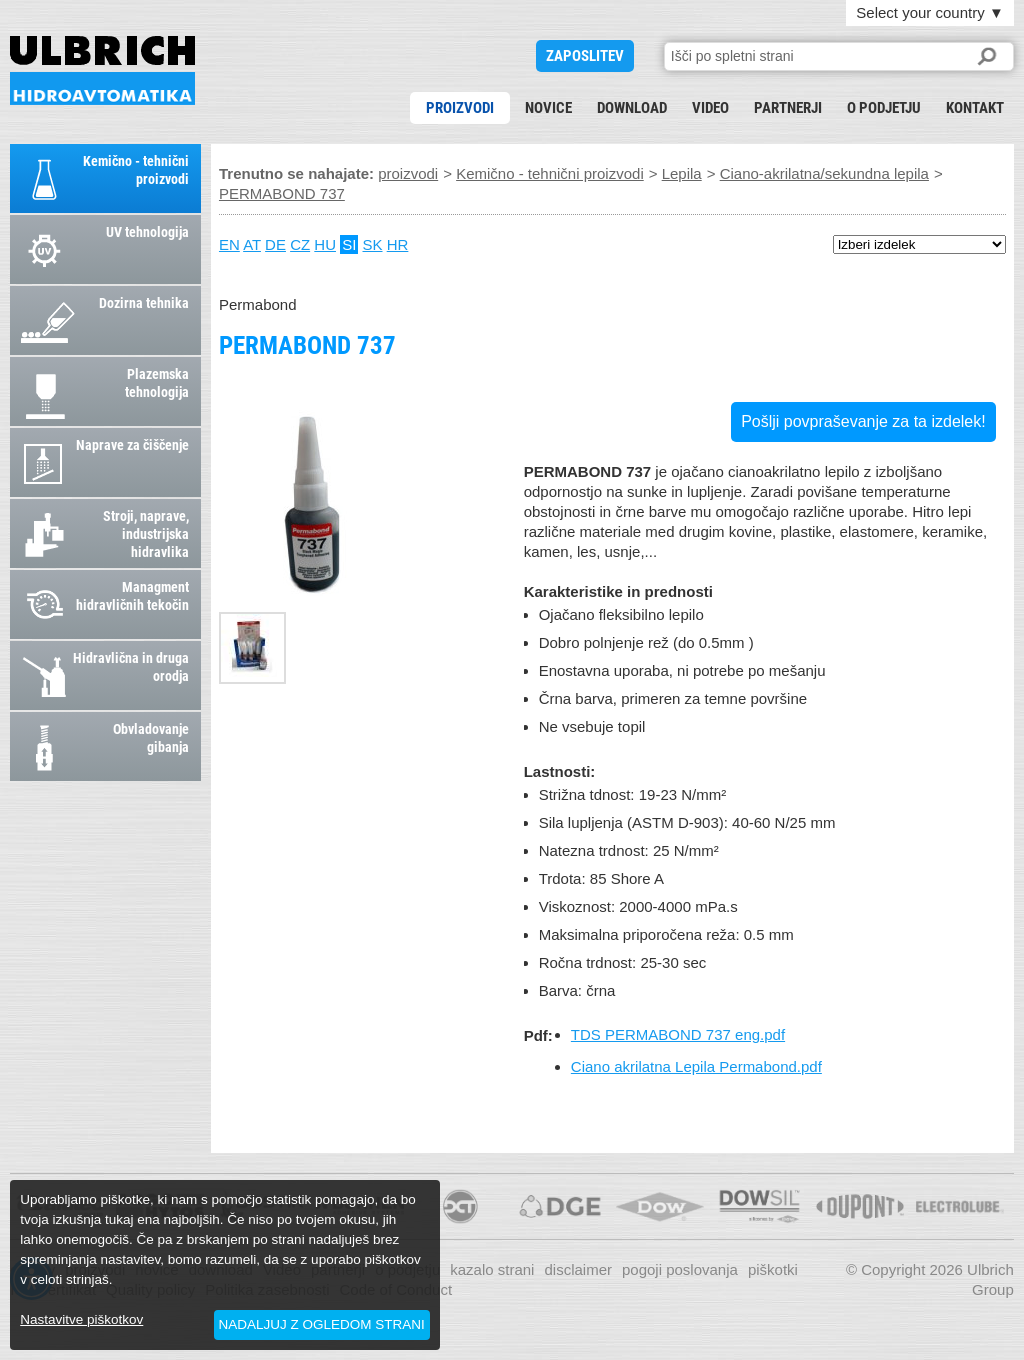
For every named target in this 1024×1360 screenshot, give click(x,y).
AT (252, 244)
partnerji (788, 108)
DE (275, 244)
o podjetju (884, 108)
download (632, 108)
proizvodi (460, 108)
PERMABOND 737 (102, 70)
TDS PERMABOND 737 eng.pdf (678, 1034)
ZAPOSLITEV (585, 56)
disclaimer (578, 1269)
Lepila (682, 173)
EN (229, 244)
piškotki (773, 1269)
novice (548, 108)
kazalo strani (492, 1269)
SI (349, 244)
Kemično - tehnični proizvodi (550, 173)
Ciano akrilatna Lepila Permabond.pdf (696, 1066)
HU (325, 244)
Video (710, 108)
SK (373, 244)
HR (398, 244)
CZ (300, 244)
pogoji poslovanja (680, 1269)
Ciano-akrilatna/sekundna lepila (824, 173)
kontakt (975, 108)
